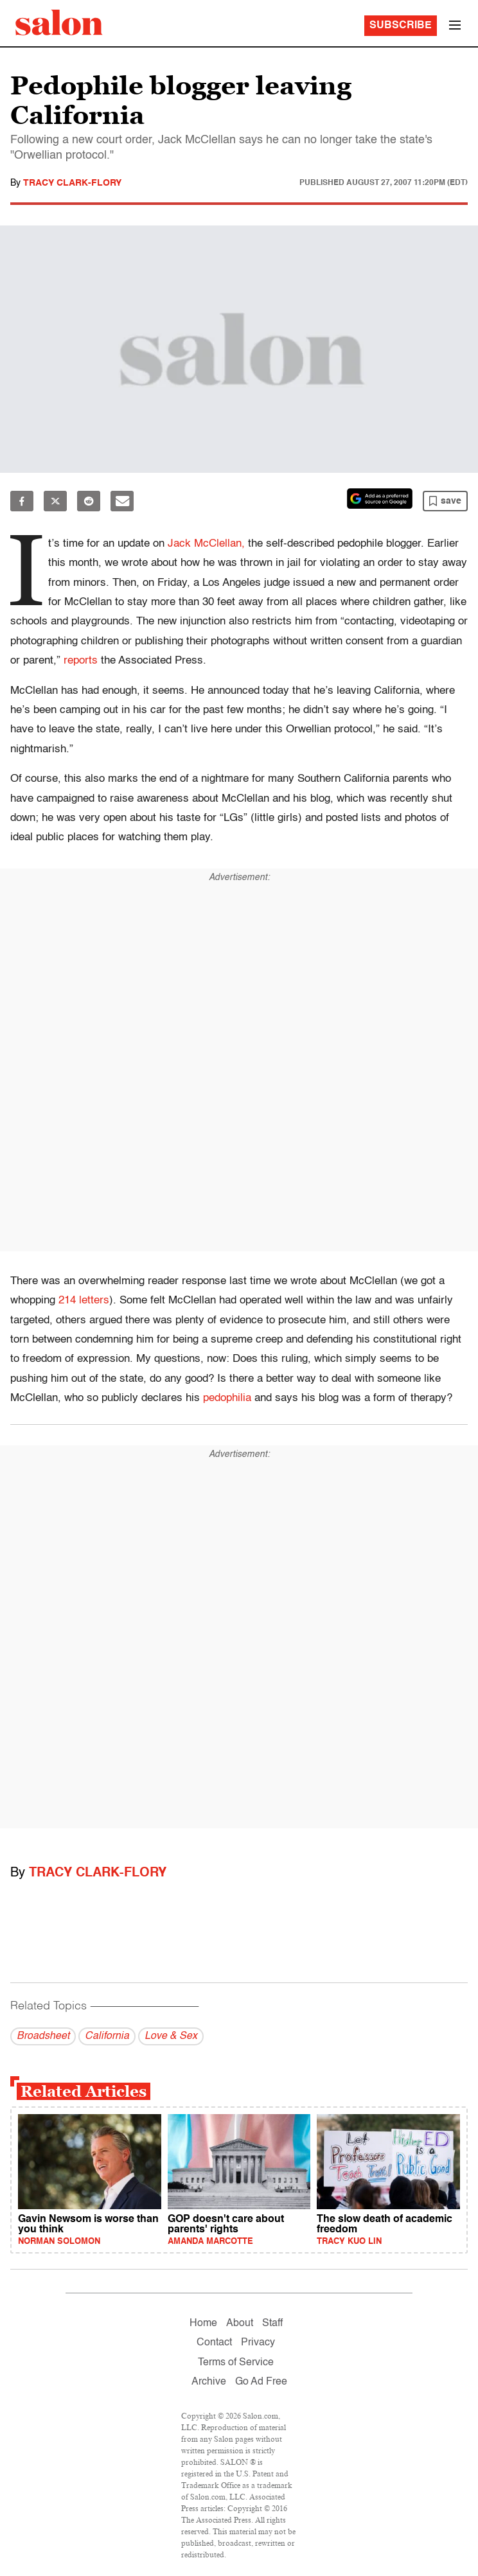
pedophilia (227, 1398)
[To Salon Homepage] (59, 22)
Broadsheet (43, 2036)
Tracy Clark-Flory (72, 183)
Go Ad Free (261, 2382)
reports (81, 660)
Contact (214, 2343)
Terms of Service (236, 2363)
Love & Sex (171, 2036)
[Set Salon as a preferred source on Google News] (379, 498)
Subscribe (400, 26)
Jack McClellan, (206, 543)
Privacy (258, 2343)
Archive (208, 2382)
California (107, 2036)
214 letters (83, 1300)
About (239, 2323)
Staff (272, 2323)
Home (203, 2323)
